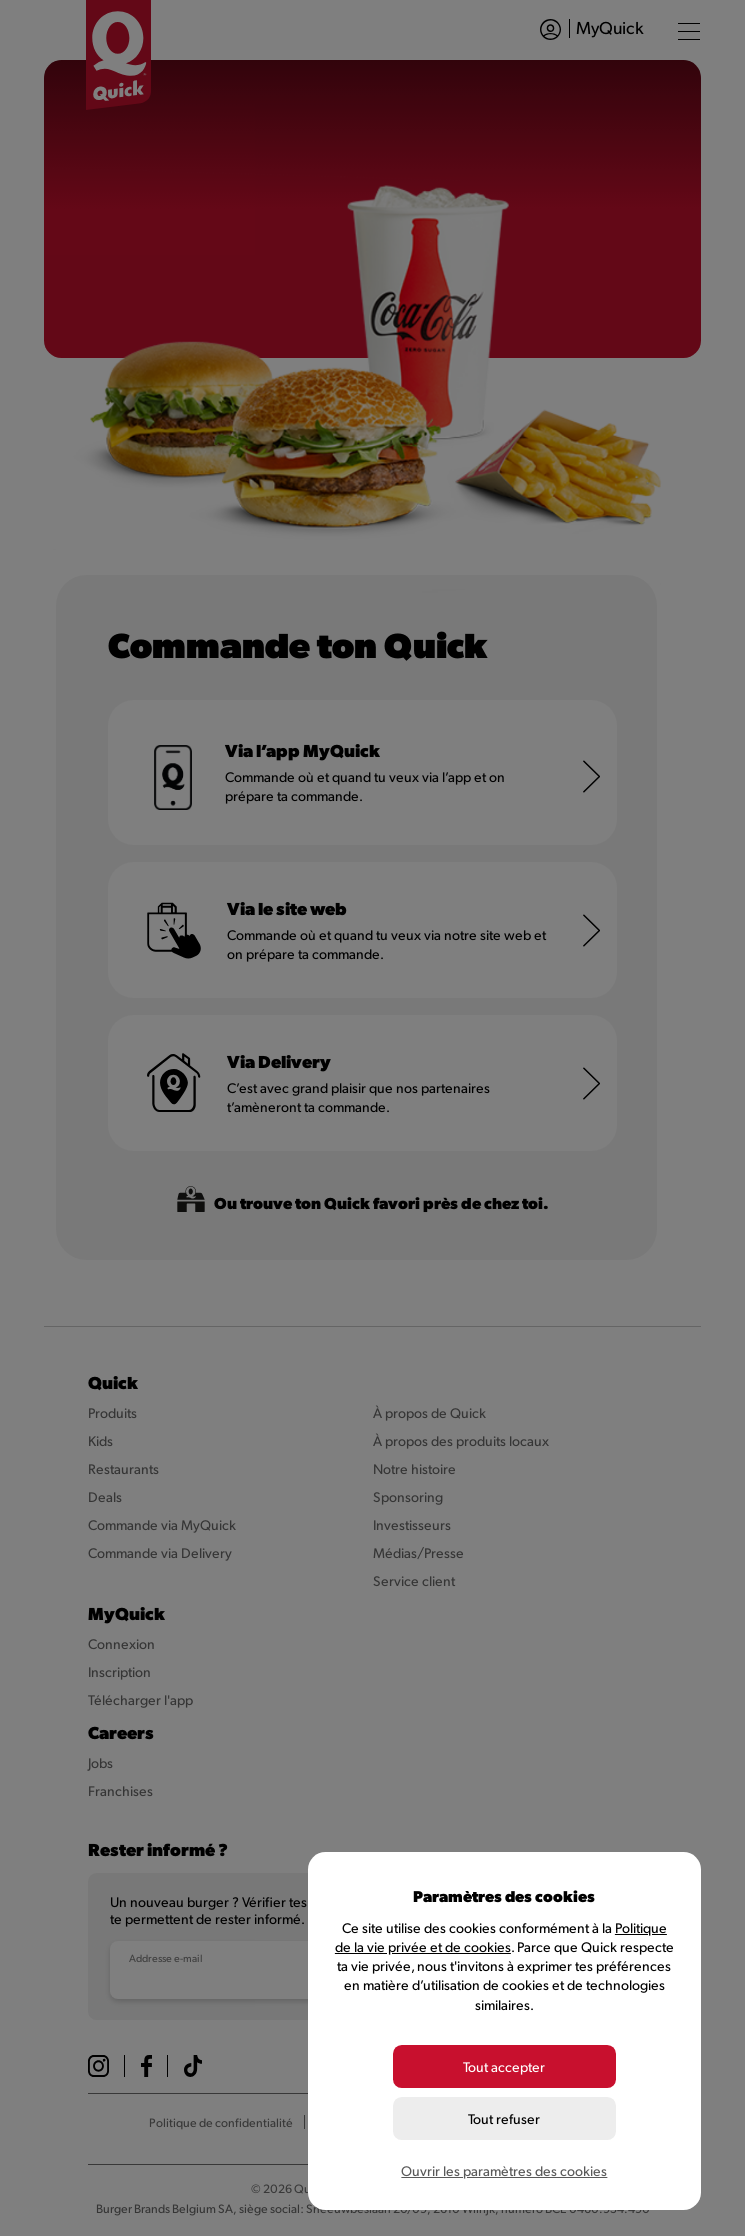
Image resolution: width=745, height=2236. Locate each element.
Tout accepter (504, 2066)
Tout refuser (504, 2118)
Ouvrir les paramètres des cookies (504, 2170)
